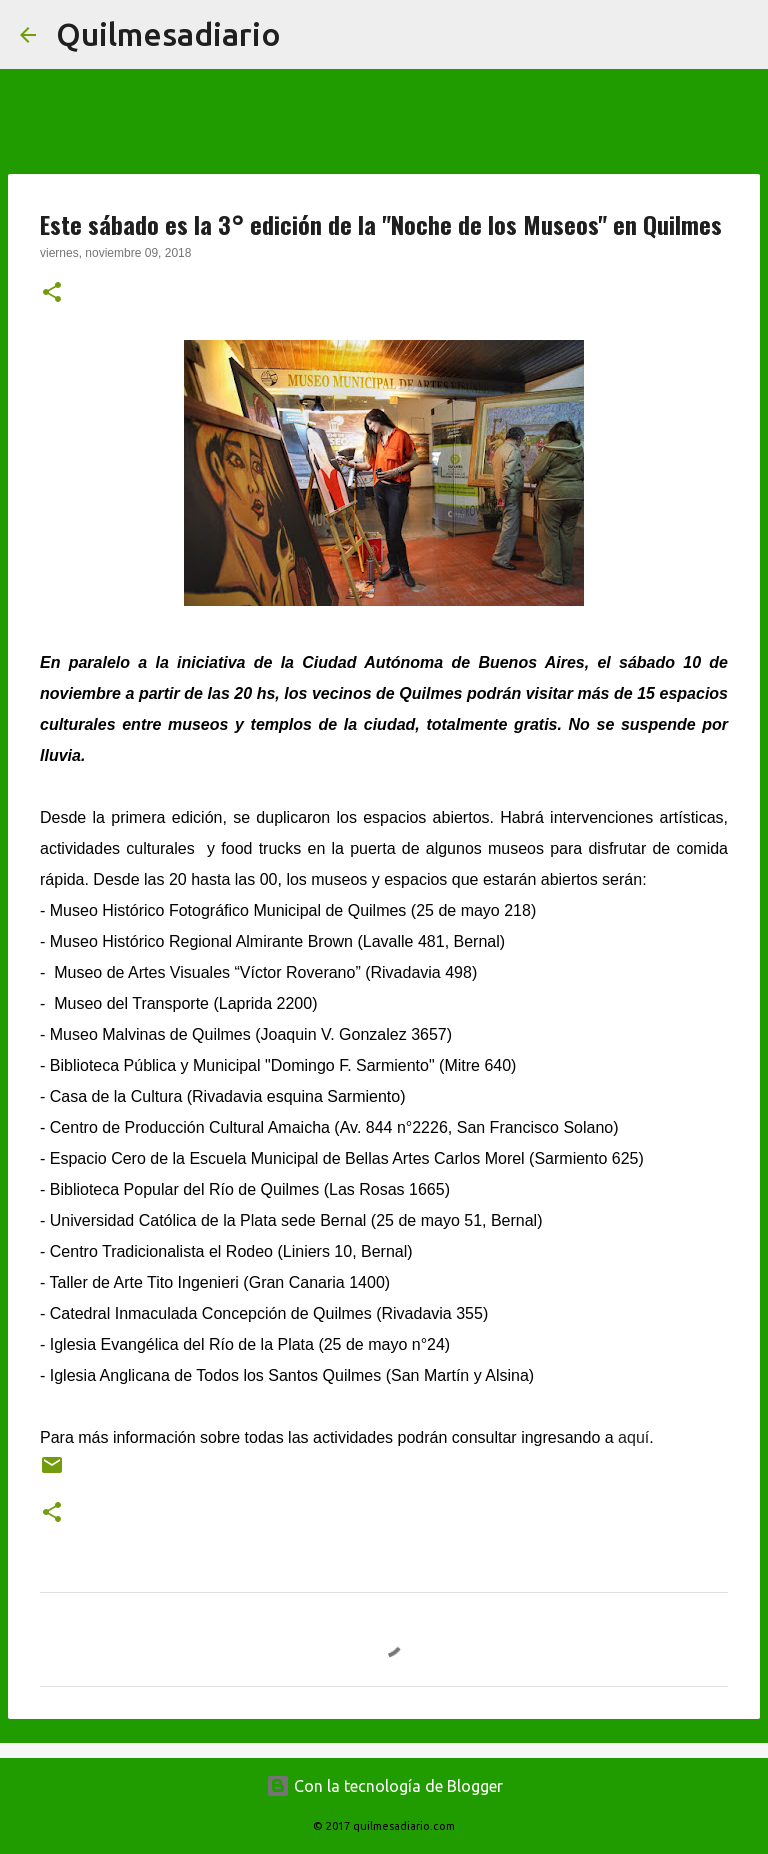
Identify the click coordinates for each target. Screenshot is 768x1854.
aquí (633, 1437)
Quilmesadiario (168, 34)
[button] (52, 294)
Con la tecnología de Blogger (384, 1786)
